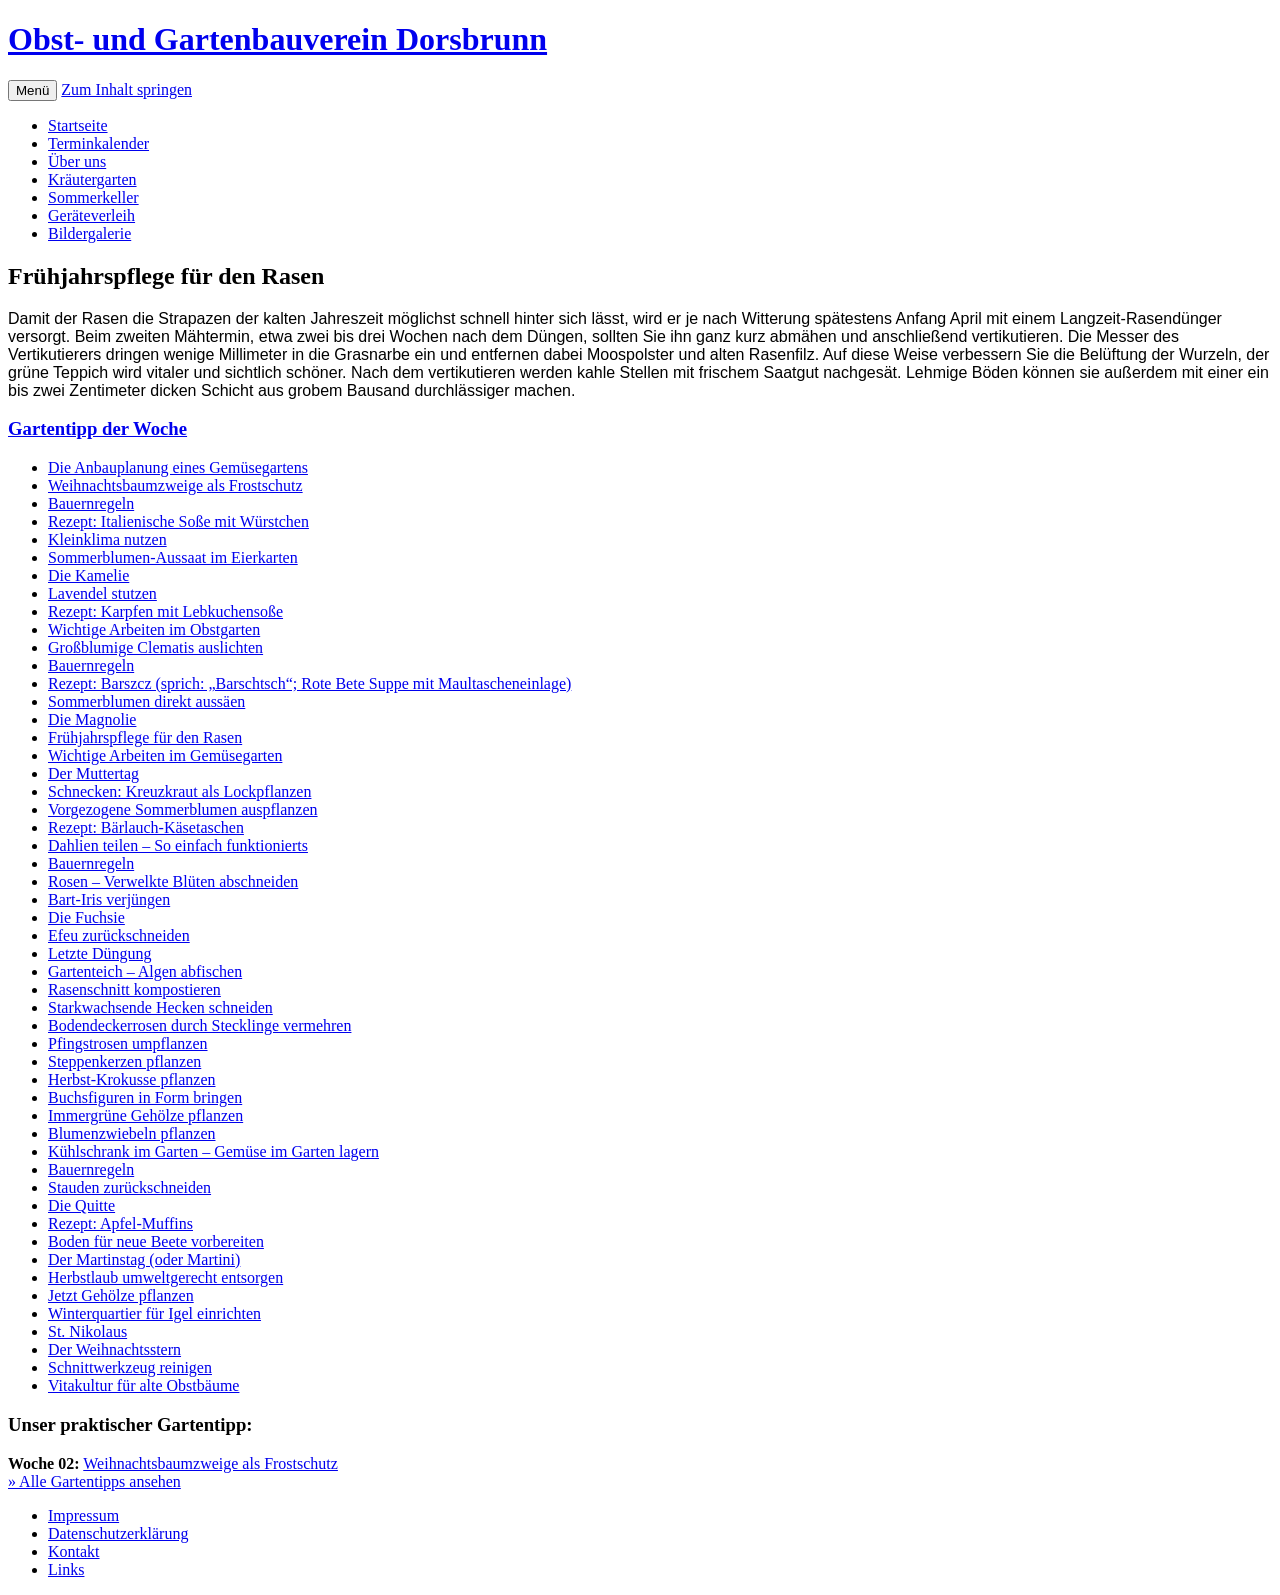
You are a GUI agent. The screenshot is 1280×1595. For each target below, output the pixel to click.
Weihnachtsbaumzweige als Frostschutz (175, 485)
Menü (32, 90)
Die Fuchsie (86, 917)
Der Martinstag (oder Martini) (144, 1259)
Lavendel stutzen (102, 593)
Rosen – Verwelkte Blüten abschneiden (173, 881)
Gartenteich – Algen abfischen (145, 971)
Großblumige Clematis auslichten (155, 647)
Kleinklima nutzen (107, 539)
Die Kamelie (88, 575)
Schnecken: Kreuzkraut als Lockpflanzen (179, 791)
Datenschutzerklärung (118, 1533)
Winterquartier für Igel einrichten (154, 1313)
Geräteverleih (91, 215)
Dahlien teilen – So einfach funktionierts (178, 845)
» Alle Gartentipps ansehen (94, 1481)
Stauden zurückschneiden (129, 1187)
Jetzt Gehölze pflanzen (121, 1295)
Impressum (83, 1515)
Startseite (78, 125)
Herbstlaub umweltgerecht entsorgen (165, 1277)
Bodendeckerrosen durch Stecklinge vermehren (199, 1025)
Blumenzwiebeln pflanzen (132, 1133)
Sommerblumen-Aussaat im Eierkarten (173, 557)
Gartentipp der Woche (97, 428)
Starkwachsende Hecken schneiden (160, 1007)
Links (66, 1569)
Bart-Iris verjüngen (109, 899)
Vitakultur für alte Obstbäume (143, 1385)
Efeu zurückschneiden (119, 935)
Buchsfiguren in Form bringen (145, 1097)
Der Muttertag (93, 773)
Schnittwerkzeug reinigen (130, 1367)
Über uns (77, 161)
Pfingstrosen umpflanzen (128, 1043)
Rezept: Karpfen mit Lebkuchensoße (165, 611)
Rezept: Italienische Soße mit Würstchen (178, 521)
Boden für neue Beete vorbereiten (156, 1241)
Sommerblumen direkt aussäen (146, 701)
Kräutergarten (92, 179)
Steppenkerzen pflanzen (124, 1061)
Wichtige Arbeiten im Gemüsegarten (165, 755)
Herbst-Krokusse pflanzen (132, 1079)
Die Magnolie (92, 719)
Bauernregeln (91, 503)
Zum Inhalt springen (126, 89)
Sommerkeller (93, 197)
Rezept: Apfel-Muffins (120, 1223)
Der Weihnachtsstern (114, 1349)
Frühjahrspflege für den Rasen (145, 737)
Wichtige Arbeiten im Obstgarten (154, 629)
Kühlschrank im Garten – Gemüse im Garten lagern (213, 1151)
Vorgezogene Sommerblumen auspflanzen (183, 809)
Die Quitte (81, 1205)
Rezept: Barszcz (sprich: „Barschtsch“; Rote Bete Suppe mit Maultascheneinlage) (309, 683)
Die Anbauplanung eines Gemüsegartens (178, 467)
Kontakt (74, 1551)
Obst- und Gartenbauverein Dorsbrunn (277, 39)
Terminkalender (98, 143)
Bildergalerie (89, 233)
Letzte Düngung (100, 953)
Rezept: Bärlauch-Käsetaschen (146, 827)
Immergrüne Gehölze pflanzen (145, 1115)
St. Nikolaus (87, 1331)
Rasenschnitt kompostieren (134, 989)
